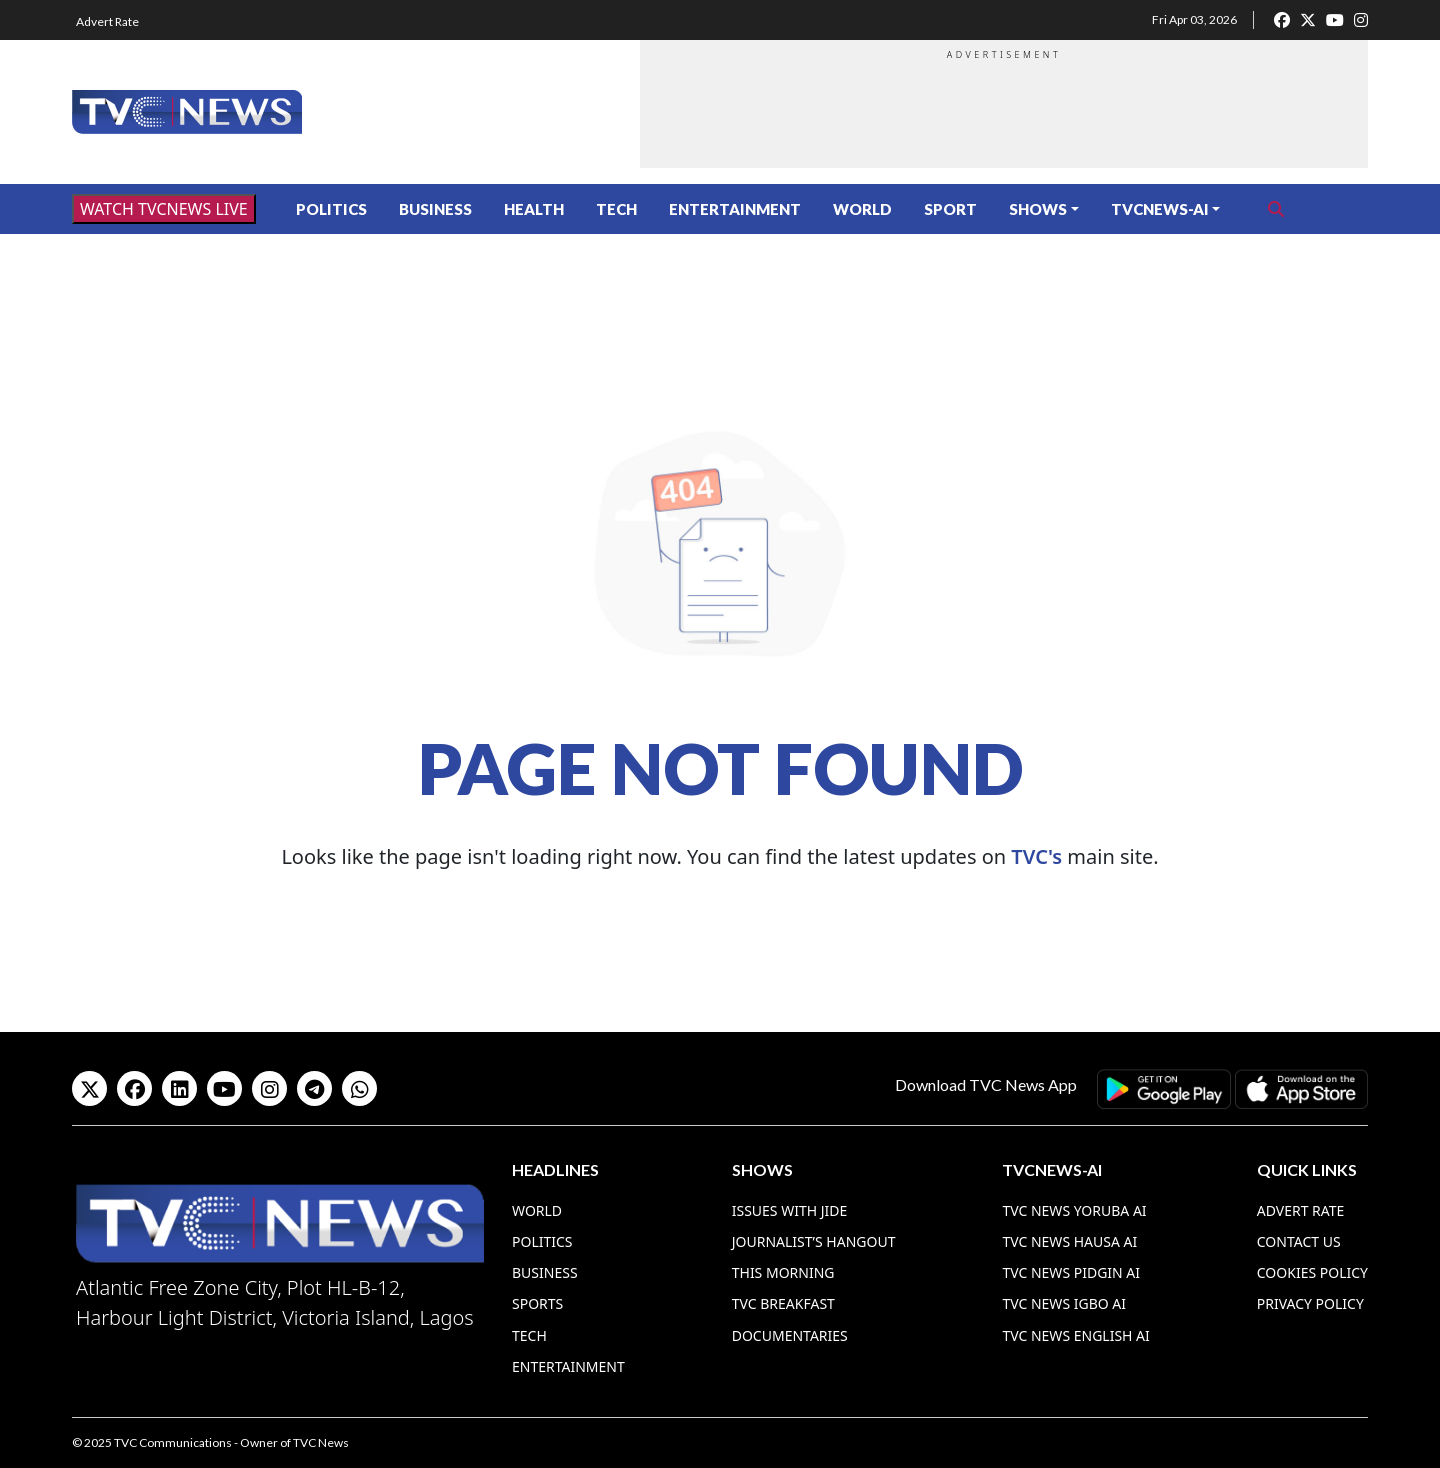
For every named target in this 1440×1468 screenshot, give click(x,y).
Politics (331, 209)
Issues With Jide (790, 1210)
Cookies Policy (1312, 1272)
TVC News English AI (1075, 1335)
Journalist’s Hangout (814, 1241)
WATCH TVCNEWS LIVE (164, 209)
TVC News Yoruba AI (1074, 1210)
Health (534, 209)
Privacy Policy (1310, 1303)
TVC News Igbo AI (1064, 1303)
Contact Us (1299, 1241)
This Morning (783, 1272)
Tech (616, 209)
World (862, 209)
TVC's (1036, 856)
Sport (950, 209)
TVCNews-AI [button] (1160, 209)
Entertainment (735, 209)
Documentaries (790, 1335)
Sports (537, 1303)
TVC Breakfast (783, 1303)
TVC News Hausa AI (1069, 1241)
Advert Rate (107, 21)
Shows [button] (1038, 209)
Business (435, 209)
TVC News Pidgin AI (1071, 1272)
